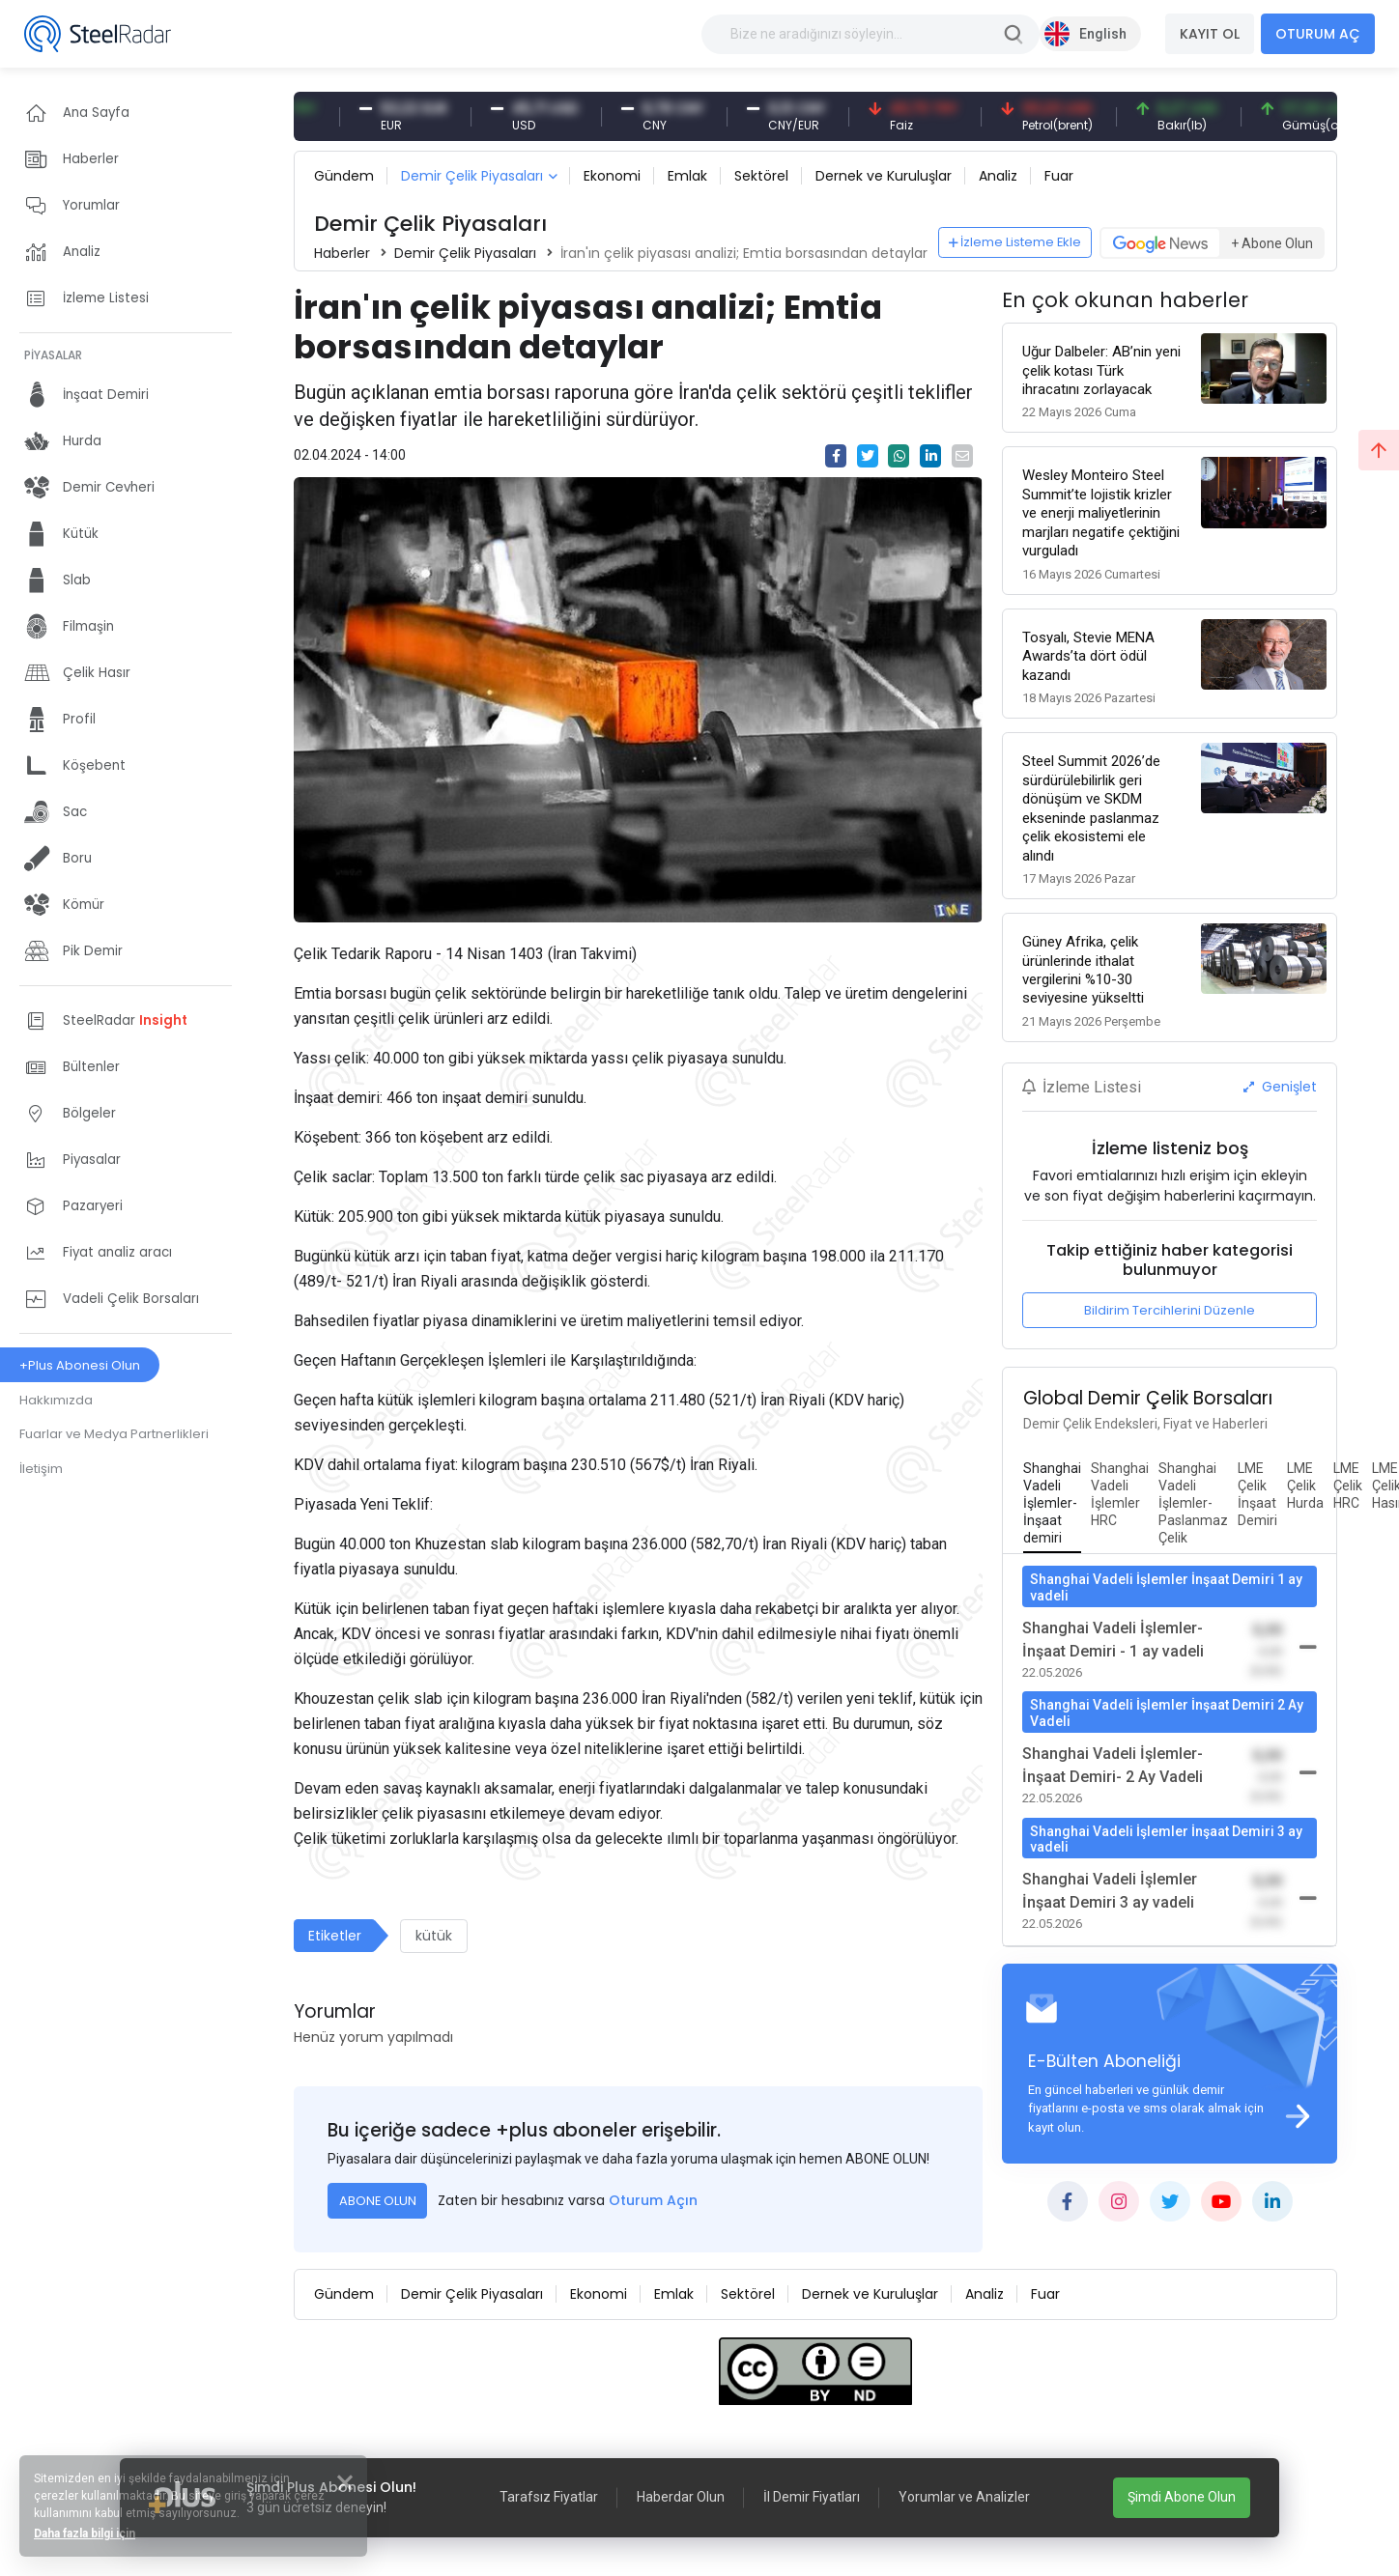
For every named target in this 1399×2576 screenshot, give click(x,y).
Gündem (344, 175)
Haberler (342, 253)
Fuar (1058, 175)
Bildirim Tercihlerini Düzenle (1169, 1310)
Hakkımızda (56, 1400)
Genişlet (1280, 1086)
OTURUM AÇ (1317, 33)
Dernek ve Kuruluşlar (883, 175)
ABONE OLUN (377, 2201)
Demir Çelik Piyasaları (472, 175)
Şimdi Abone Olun (1182, 2497)
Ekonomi (612, 175)
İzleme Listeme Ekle (1015, 242)
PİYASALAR (53, 355)
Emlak (687, 175)
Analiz (998, 175)
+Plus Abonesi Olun (79, 1365)
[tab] (1052, 1504)
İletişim (41, 1468)
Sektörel (761, 175)
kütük (433, 1935)
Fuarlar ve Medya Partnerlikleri (114, 1434)
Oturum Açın (653, 2200)
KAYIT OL (1210, 33)
